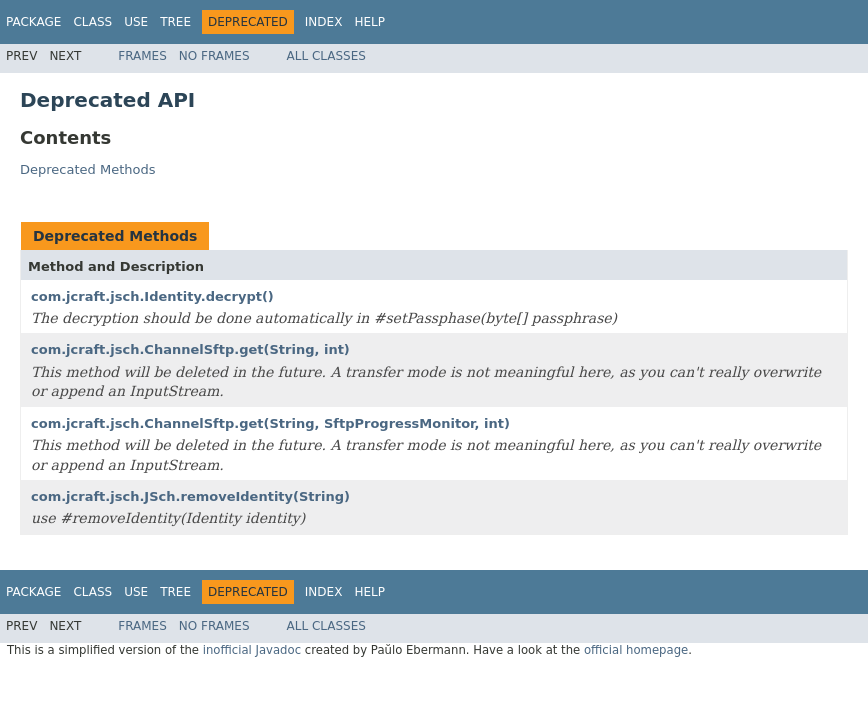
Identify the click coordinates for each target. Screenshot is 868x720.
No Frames (214, 56)
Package (33, 22)
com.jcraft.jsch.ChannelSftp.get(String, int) (190, 349)
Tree (175, 22)
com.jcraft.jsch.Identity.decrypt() (152, 296)
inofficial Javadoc (252, 650)
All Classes (326, 56)
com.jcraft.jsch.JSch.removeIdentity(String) (190, 496)
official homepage (636, 650)
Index (324, 22)
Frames (142, 56)
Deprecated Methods (87, 169)
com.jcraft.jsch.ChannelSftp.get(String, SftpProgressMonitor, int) (270, 423)
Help (369, 22)
